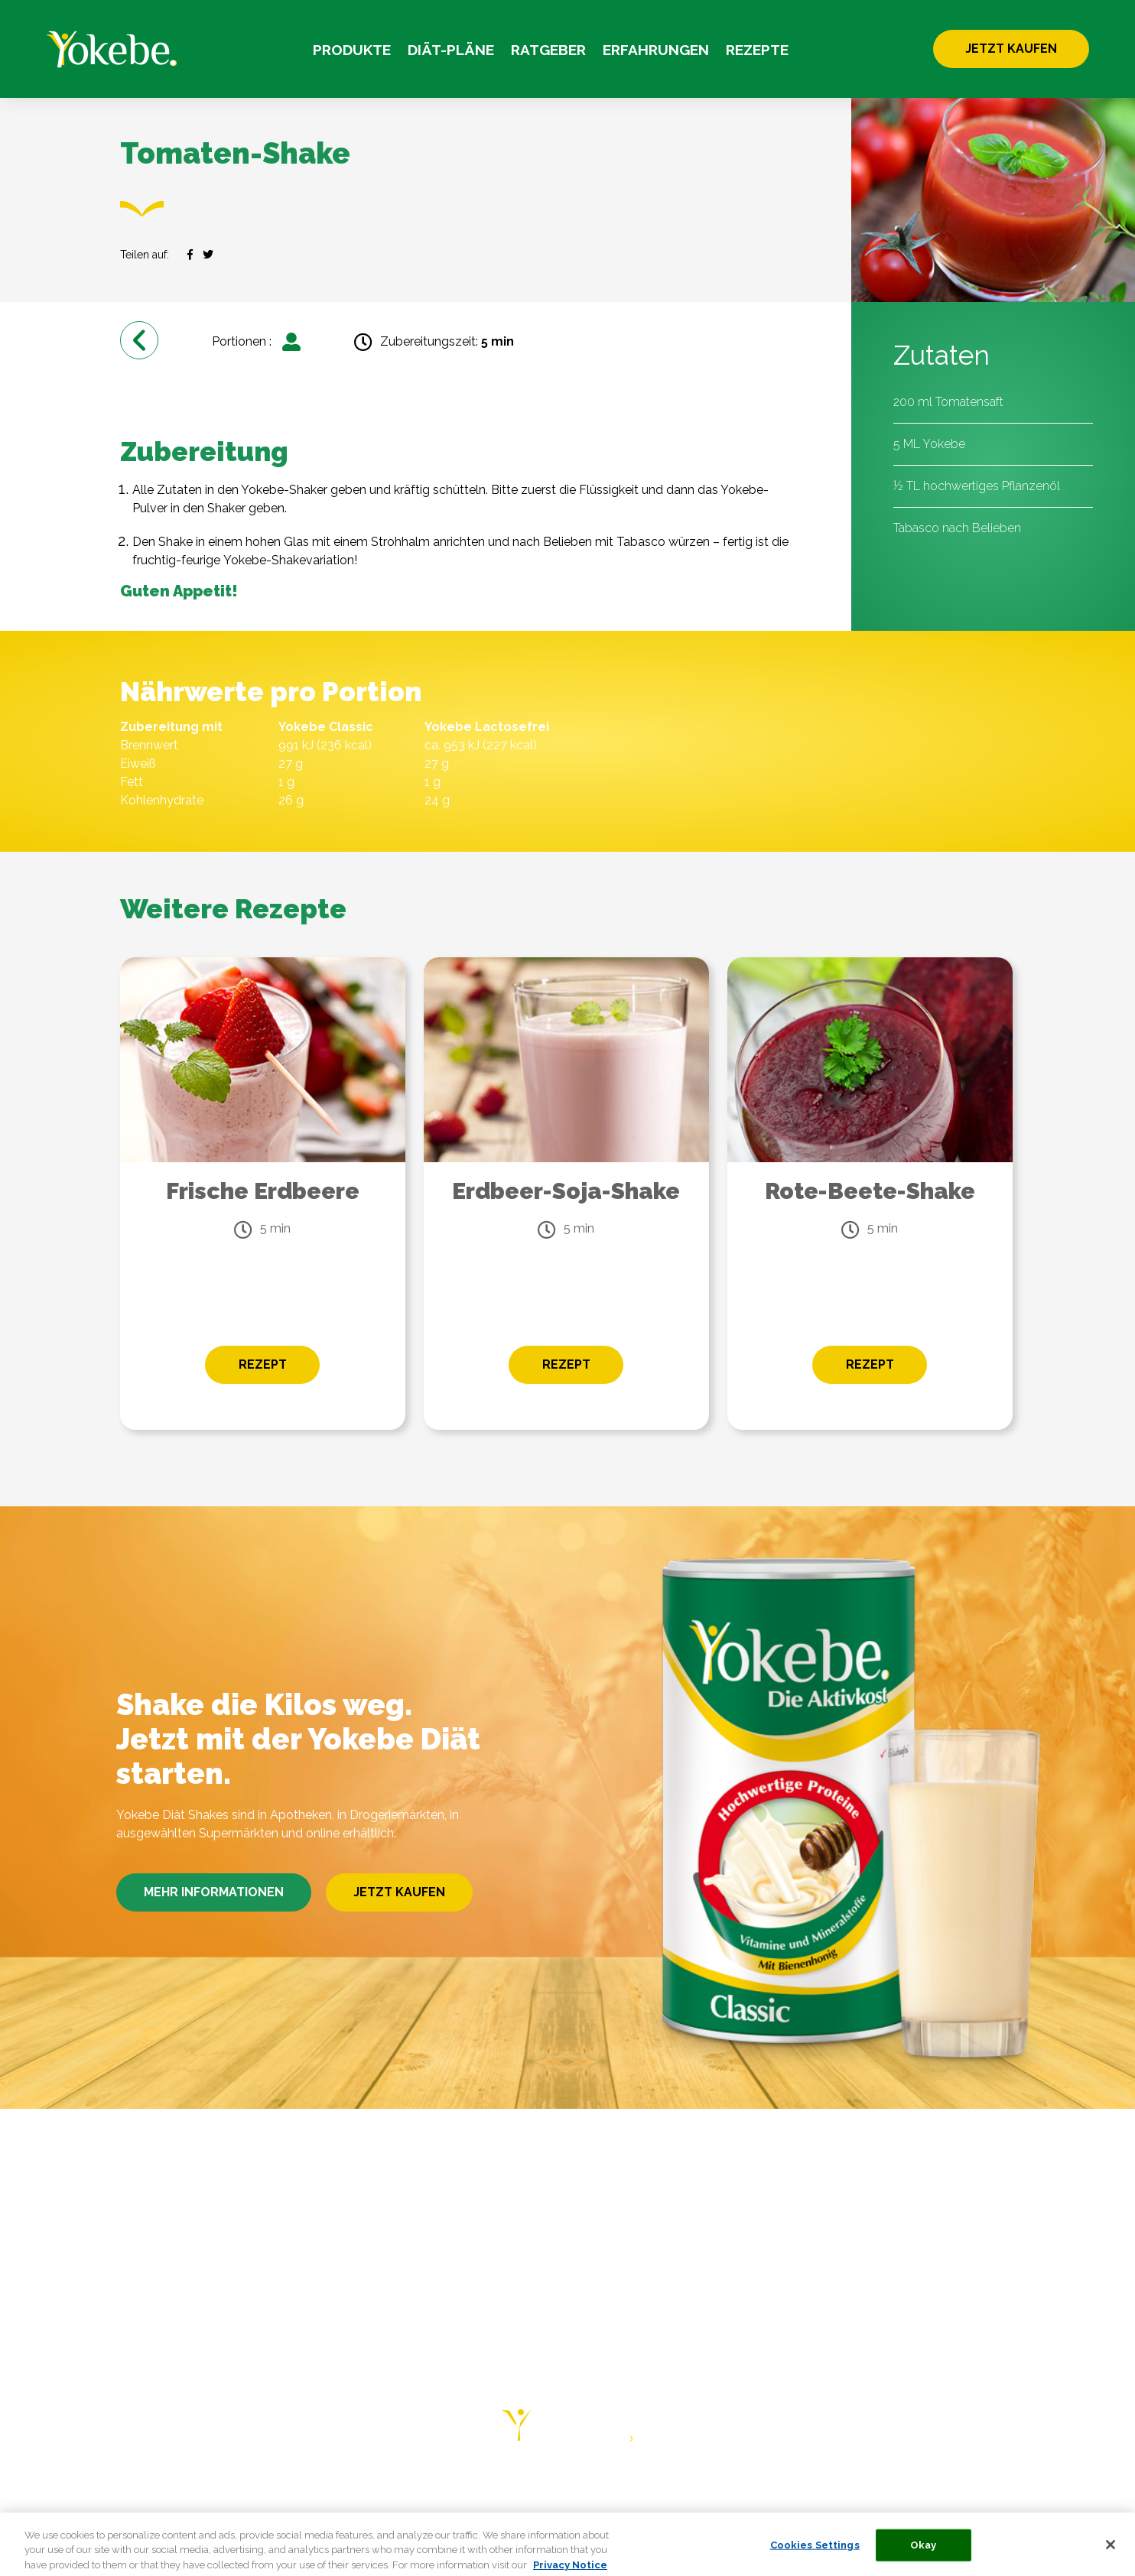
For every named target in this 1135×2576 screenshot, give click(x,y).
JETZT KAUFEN (1011, 48)
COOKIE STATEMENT (887, 2489)
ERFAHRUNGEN (656, 49)
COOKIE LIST (1007, 2489)
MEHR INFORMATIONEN (214, 1892)
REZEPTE (757, 49)
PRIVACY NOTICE (757, 2489)
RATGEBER (548, 49)
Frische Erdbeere (262, 1191)
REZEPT (263, 1364)
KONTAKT (658, 2489)
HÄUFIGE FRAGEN (557, 2489)
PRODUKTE (352, 49)
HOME (108, 2489)
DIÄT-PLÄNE (451, 49)
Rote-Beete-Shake (870, 1191)
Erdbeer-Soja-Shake (566, 1191)
